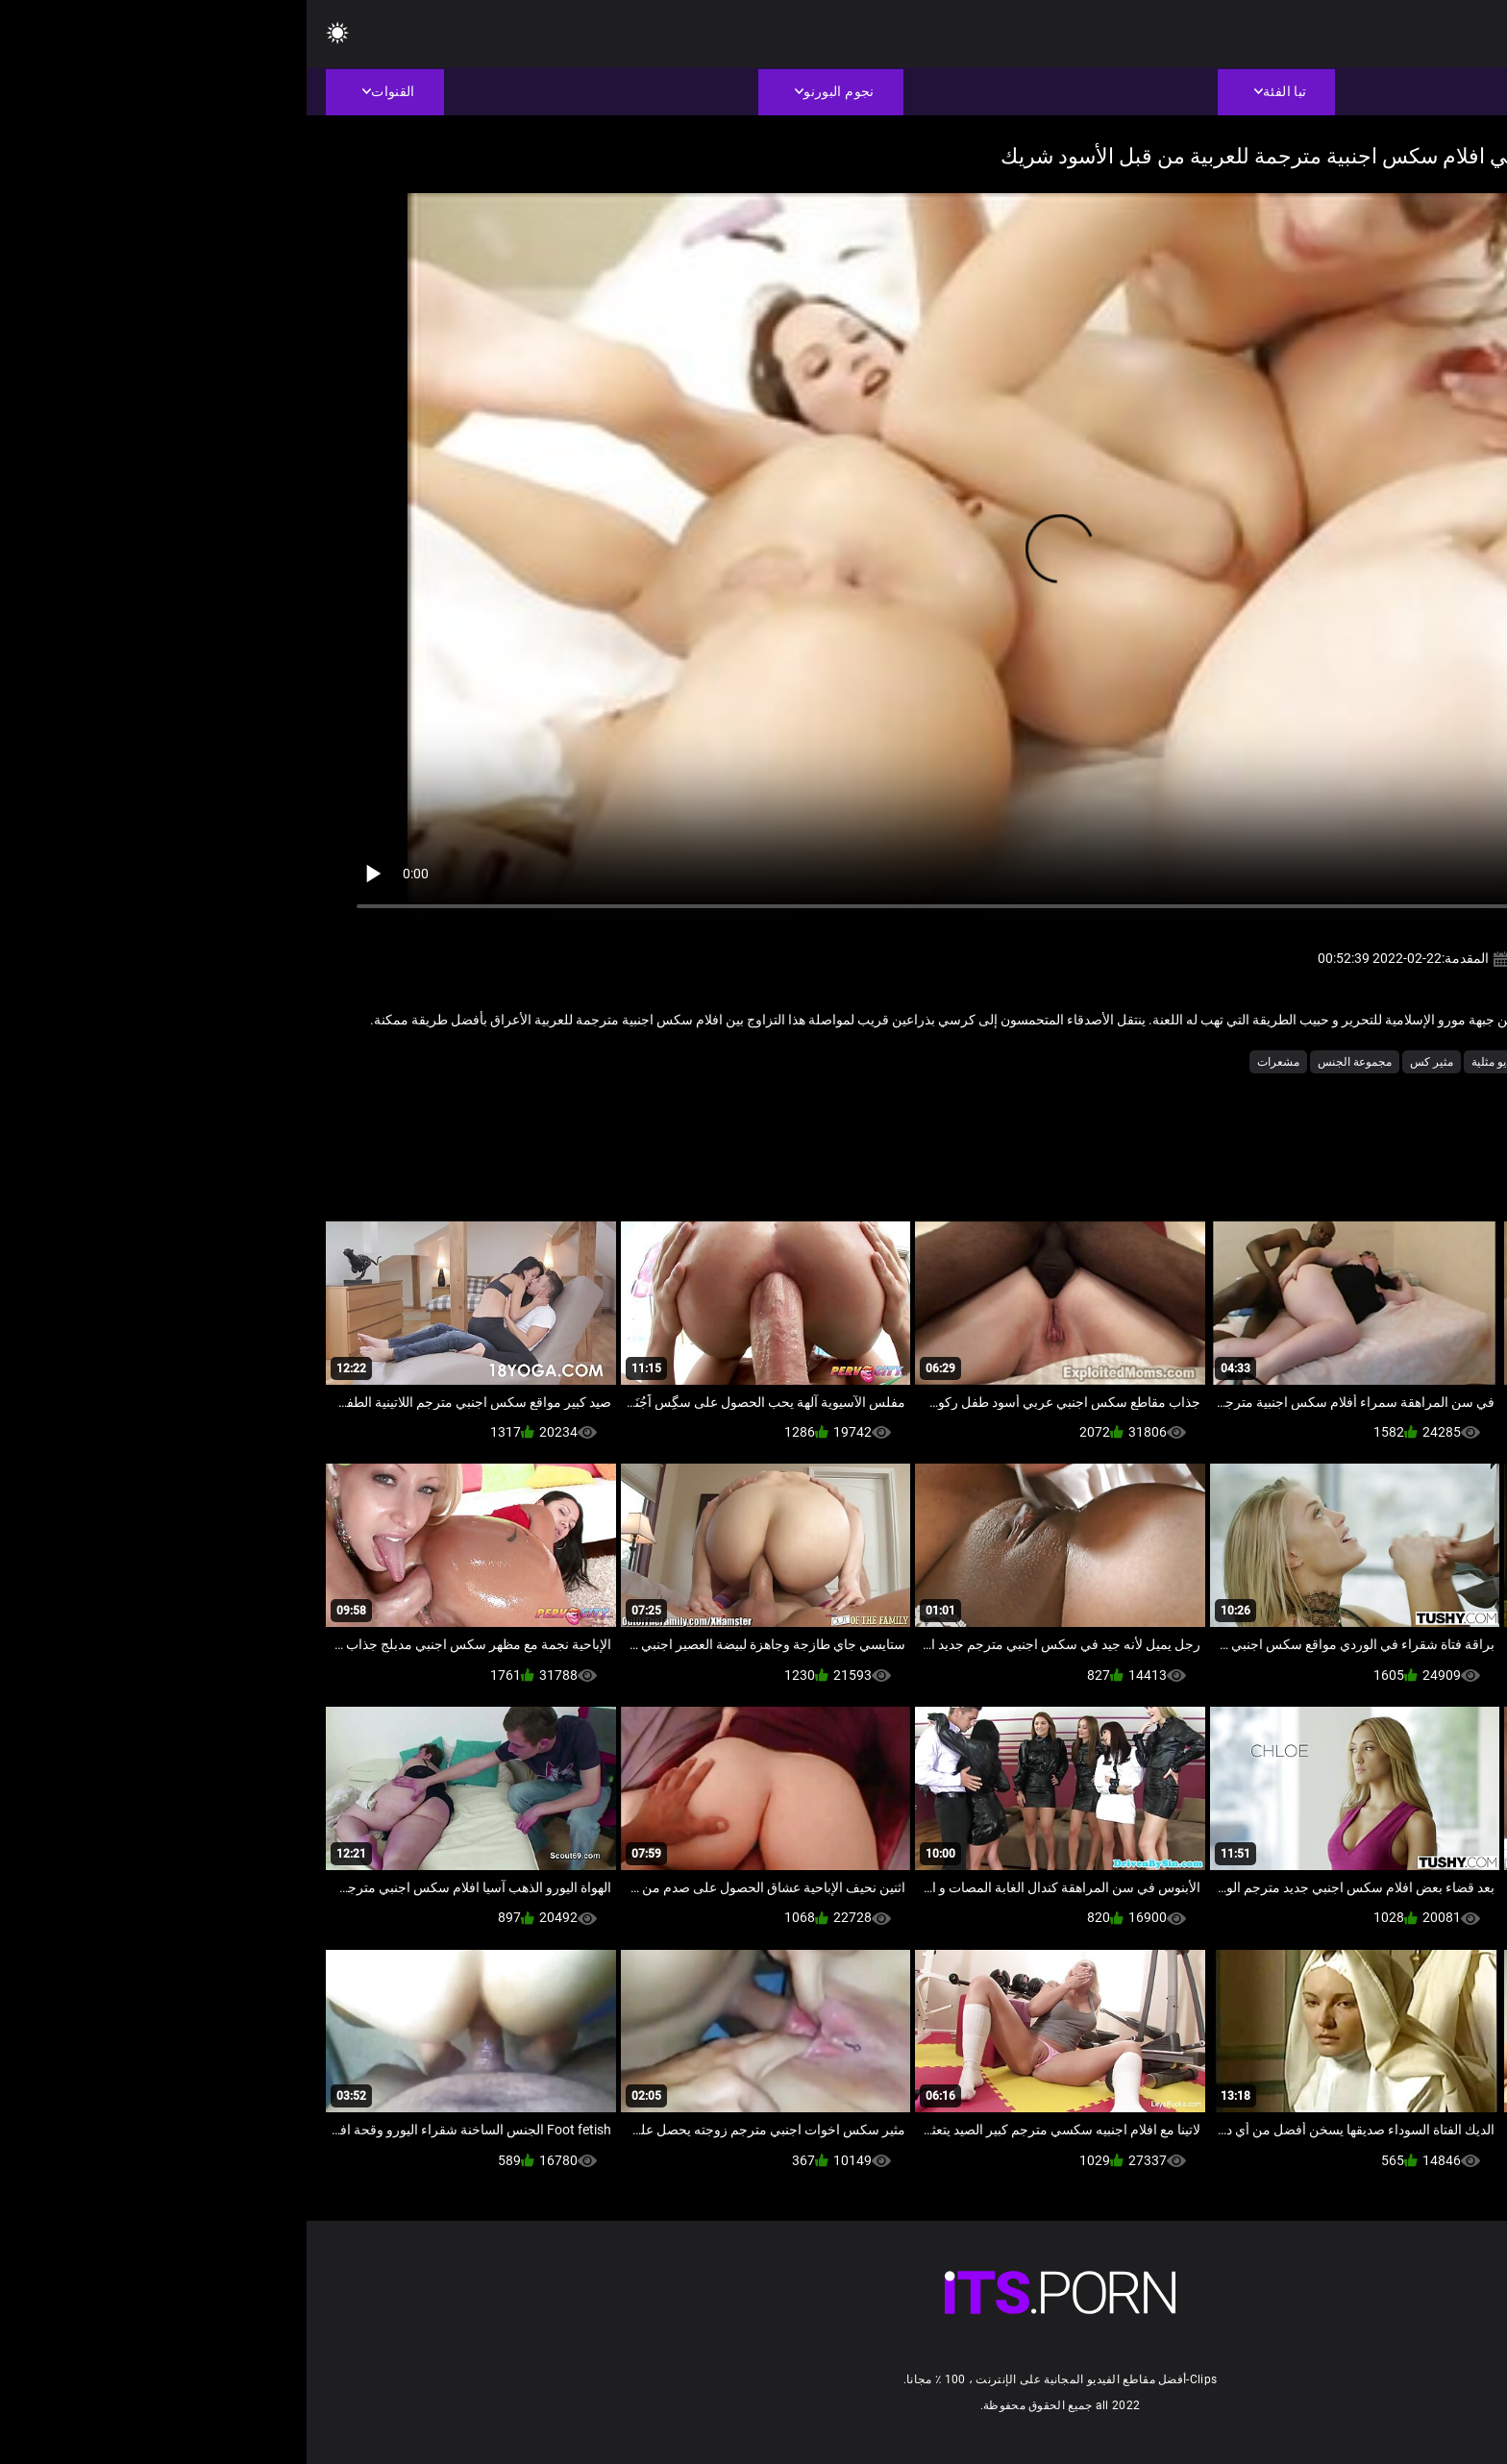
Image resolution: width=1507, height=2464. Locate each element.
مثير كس (1125, 1062)
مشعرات (972, 1062)
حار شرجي (1259, 1062)
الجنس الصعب (1388, 1062)
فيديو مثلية (1190, 1062)
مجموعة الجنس (1048, 1062)
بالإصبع (1319, 1062)
